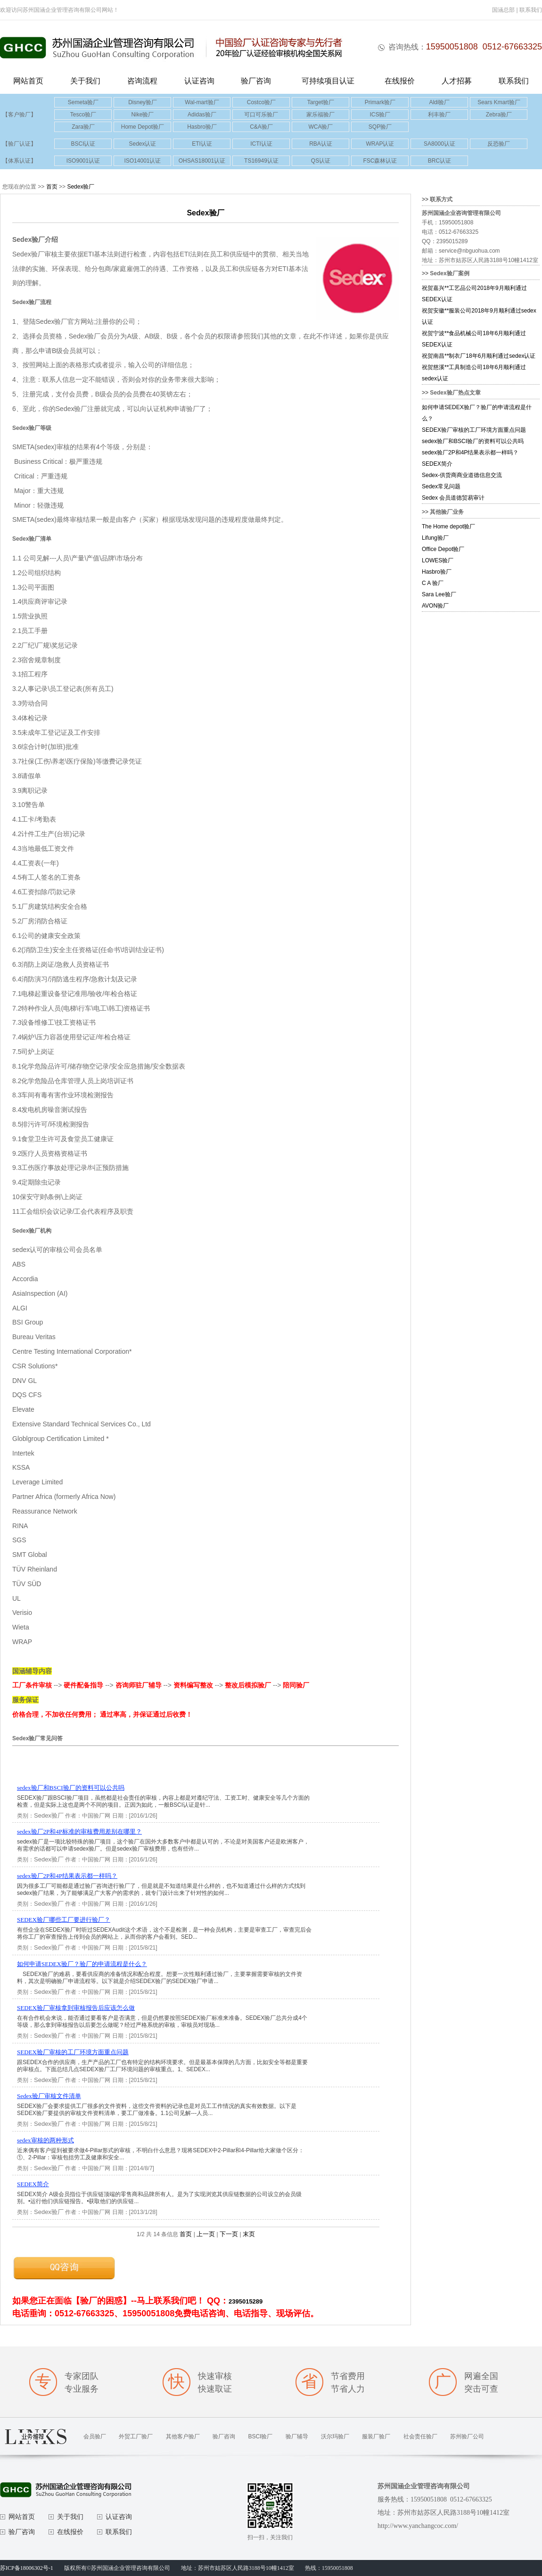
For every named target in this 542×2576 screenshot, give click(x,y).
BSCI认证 (83, 143)
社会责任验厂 (420, 2436)
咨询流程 (142, 81)
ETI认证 (202, 143)
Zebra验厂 (499, 114)
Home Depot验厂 (142, 126)
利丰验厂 (439, 114)
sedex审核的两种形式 (45, 2140)
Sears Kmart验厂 (498, 102)
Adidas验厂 (202, 114)
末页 (249, 2234)
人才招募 (457, 81)
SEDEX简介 (33, 2184)
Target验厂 (320, 102)
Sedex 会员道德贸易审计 (453, 497)
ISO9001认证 (83, 160)
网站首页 (28, 81)
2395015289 (246, 2301)
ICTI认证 (261, 143)
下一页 (229, 2234)
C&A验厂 (261, 126)
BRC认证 (439, 160)
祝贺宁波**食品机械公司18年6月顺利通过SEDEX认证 (474, 339)
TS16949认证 (261, 160)
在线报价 (400, 81)
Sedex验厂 (80, 186)
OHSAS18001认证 (202, 160)
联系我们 (530, 10)
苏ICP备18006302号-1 (26, 2568)
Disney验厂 (142, 102)
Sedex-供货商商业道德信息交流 (462, 475)
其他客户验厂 (183, 2436)
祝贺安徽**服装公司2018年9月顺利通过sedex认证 (479, 316)
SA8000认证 (439, 143)
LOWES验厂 (437, 560)
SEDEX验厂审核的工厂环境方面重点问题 (73, 2052)
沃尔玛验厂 (335, 2436)
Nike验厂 (142, 114)
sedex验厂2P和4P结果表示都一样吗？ (67, 1875)
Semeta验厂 (83, 102)
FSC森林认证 (380, 160)
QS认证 (320, 160)
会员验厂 (94, 2436)
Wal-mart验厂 (202, 102)
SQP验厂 (380, 126)
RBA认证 (320, 143)
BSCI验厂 (260, 2436)
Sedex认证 (142, 143)
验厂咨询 (256, 81)
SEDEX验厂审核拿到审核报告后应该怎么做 (76, 2007)
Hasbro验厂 (202, 126)
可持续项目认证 (328, 81)
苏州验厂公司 (467, 2436)
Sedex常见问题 (441, 486)
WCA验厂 (320, 126)
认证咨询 (199, 81)
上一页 (206, 2234)
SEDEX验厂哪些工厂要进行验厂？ (63, 1919)
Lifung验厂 (435, 538)
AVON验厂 (435, 605)
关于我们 (85, 81)
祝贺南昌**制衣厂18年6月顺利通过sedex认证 (478, 356)
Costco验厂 (261, 102)
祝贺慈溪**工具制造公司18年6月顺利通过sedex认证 (474, 373)
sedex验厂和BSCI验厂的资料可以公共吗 (70, 1787)
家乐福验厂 (320, 114)
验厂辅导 (297, 2436)
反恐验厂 (498, 143)
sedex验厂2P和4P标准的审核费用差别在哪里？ (79, 1831)
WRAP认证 (380, 143)
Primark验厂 (380, 102)
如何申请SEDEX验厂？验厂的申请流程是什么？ (82, 1963)
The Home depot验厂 (448, 526)
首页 (51, 186)
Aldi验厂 (439, 102)
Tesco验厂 (83, 114)
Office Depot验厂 (443, 549)
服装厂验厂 (376, 2436)
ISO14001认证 (142, 160)
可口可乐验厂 (261, 114)
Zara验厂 (83, 126)
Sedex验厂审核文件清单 (49, 2095)
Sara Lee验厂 (439, 594)
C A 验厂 (432, 583)
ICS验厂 (380, 114)
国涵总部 (503, 10)
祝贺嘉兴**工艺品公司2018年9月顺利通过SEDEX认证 (474, 294)
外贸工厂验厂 (136, 2436)
